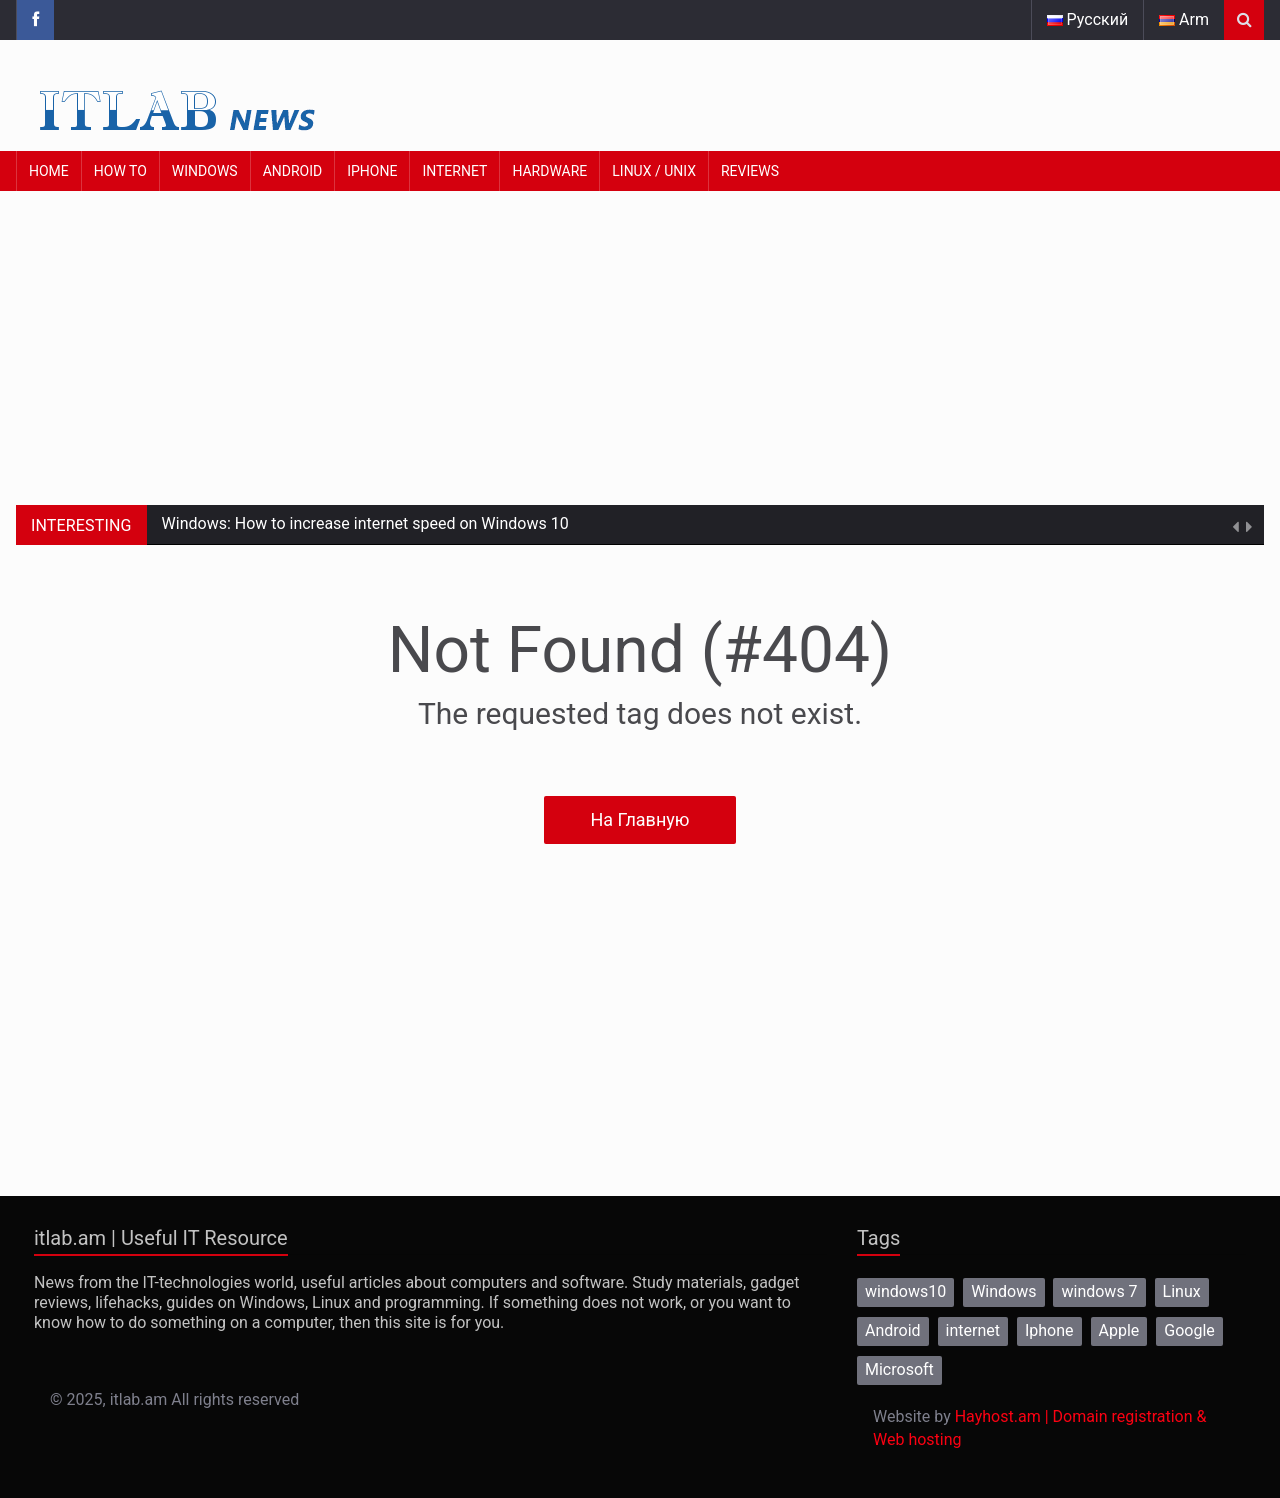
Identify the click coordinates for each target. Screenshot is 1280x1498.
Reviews (750, 171)
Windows (205, 171)
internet (973, 1330)
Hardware (549, 171)
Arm (1184, 19)
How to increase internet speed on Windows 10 (402, 523)
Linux (1182, 1291)
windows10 (905, 1291)
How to (120, 171)
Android (293, 171)
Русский (1088, 19)
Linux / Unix (654, 171)
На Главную (639, 819)
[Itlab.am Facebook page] (35, 20)
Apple (1119, 1330)
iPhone (372, 171)
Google (1189, 1330)
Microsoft (899, 1369)
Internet (454, 171)
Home (49, 171)
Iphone (1049, 1330)
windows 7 (1099, 1291)
